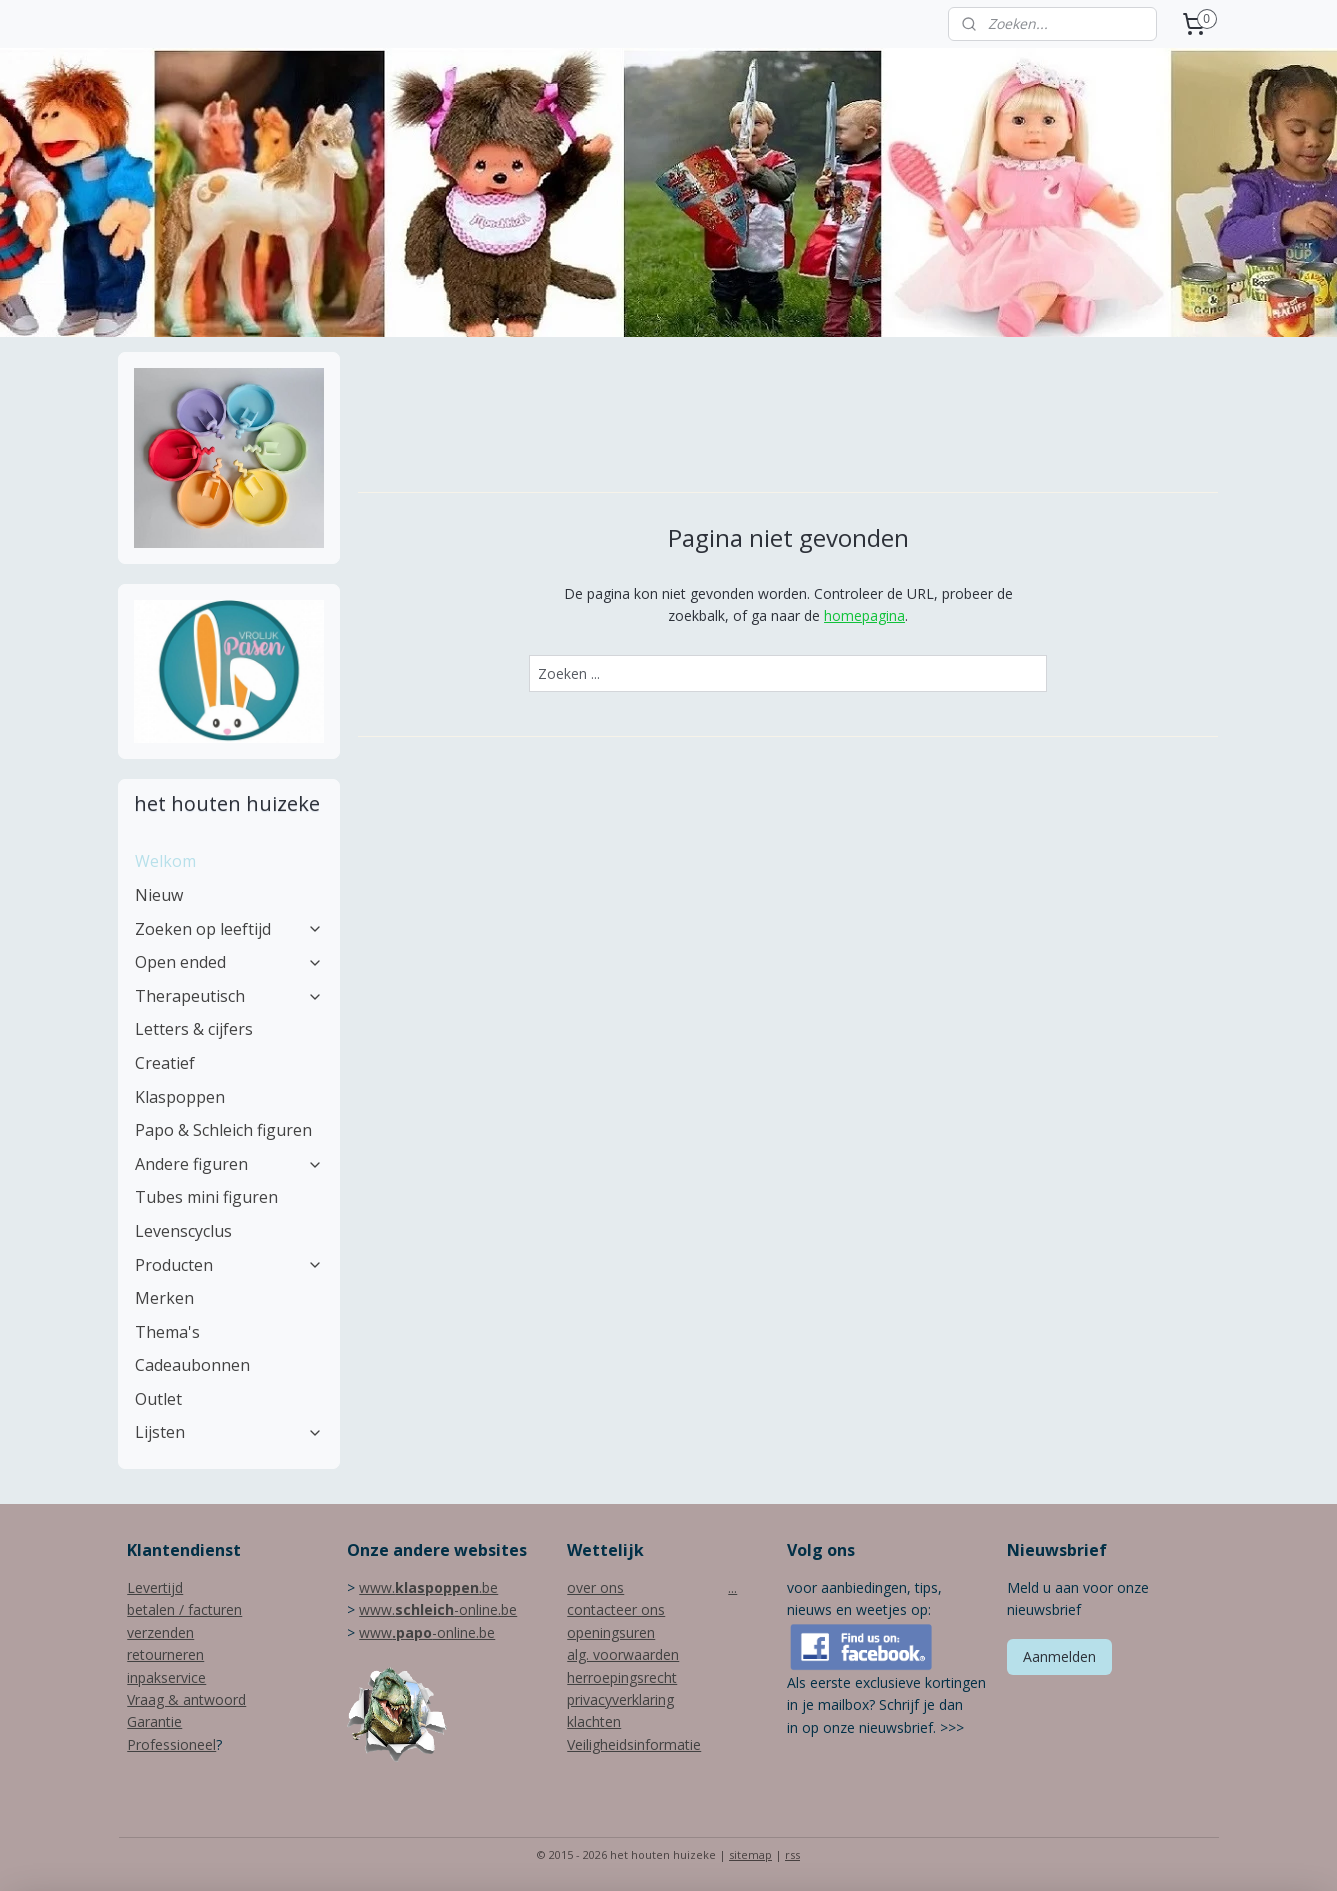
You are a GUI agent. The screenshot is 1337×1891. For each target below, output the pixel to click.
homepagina (864, 615)
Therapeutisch (229, 996)
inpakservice (166, 1677)
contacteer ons (616, 1609)
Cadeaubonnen (192, 1365)
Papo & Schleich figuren (223, 1130)
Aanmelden (1059, 1656)
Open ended (229, 962)
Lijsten (229, 1432)
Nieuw (159, 895)
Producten (229, 1265)
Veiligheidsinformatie (634, 1744)
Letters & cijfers (194, 1029)
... (732, 1587)
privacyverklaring (620, 1699)
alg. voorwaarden (623, 1654)
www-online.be (427, 1632)
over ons (595, 1587)
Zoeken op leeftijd (229, 929)
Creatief (165, 1063)
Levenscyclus (183, 1231)
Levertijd (155, 1587)
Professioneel (171, 1744)
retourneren (165, 1654)
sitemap (750, 1854)
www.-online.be (438, 1609)
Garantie (154, 1721)
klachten (594, 1721)
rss (792, 1854)
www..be (428, 1587)
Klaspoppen (180, 1097)
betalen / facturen (184, 1609)
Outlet (158, 1399)
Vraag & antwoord (186, 1699)
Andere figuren (229, 1164)
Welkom (165, 861)
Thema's (167, 1332)
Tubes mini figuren (206, 1197)
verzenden (160, 1632)
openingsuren (611, 1632)
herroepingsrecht (622, 1677)
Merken (164, 1298)
